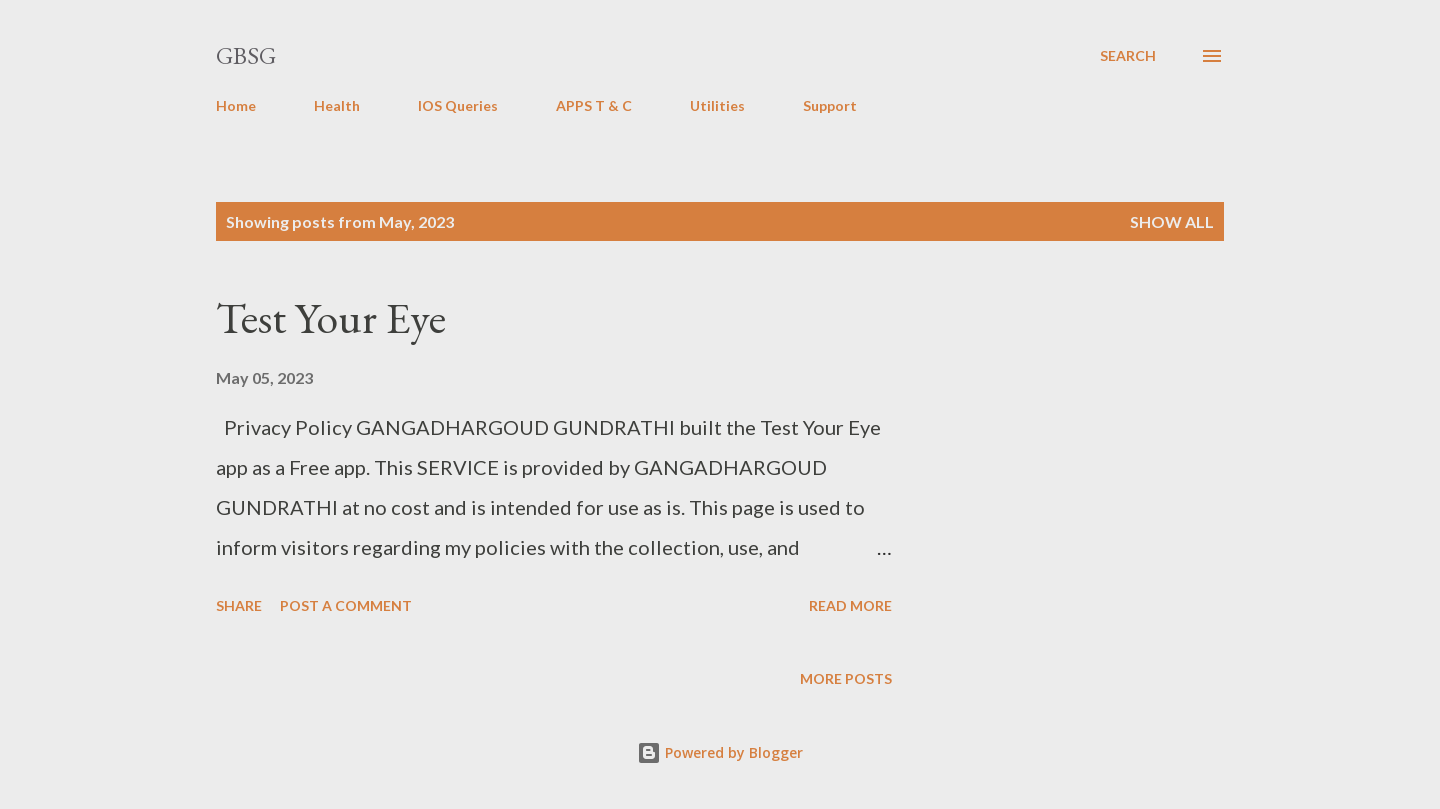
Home (236, 105)
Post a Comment (346, 605)
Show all (1172, 221)
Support (830, 105)
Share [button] (239, 605)
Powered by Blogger (720, 752)
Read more (850, 605)
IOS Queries (458, 105)
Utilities (717, 105)
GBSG (246, 55)
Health (337, 105)
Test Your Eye (331, 317)
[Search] (1128, 56)
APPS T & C (594, 105)
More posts (846, 678)
